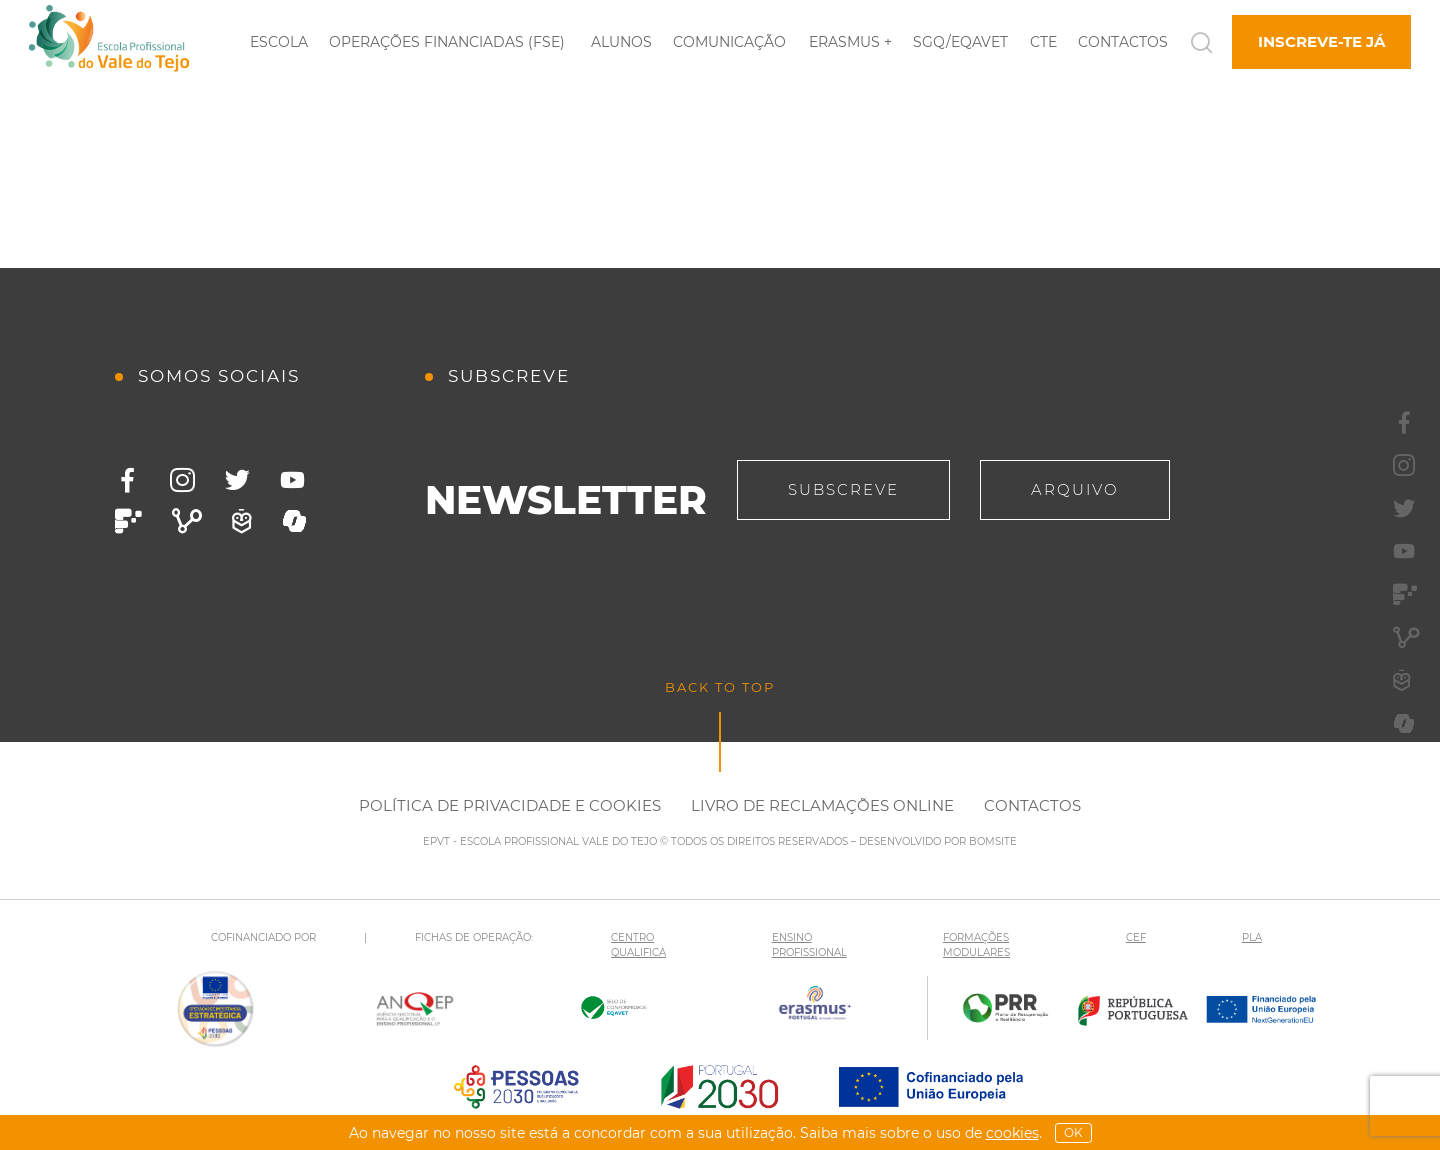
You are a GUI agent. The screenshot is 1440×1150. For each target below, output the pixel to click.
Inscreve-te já (1321, 41)
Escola (279, 42)
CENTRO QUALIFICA (638, 945)
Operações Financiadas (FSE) (447, 42)
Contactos (1123, 42)
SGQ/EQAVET (960, 42)
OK (1073, 1132)
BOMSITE (993, 841)
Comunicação (729, 42)
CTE (1043, 42)
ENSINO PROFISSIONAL (809, 945)
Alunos (621, 42)
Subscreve (843, 489)
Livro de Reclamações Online (822, 805)
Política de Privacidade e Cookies (510, 805)
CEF (1136, 937)
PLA (1252, 937)
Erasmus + (850, 42)
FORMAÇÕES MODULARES (976, 945)
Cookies (1012, 1133)
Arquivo (1075, 489)
